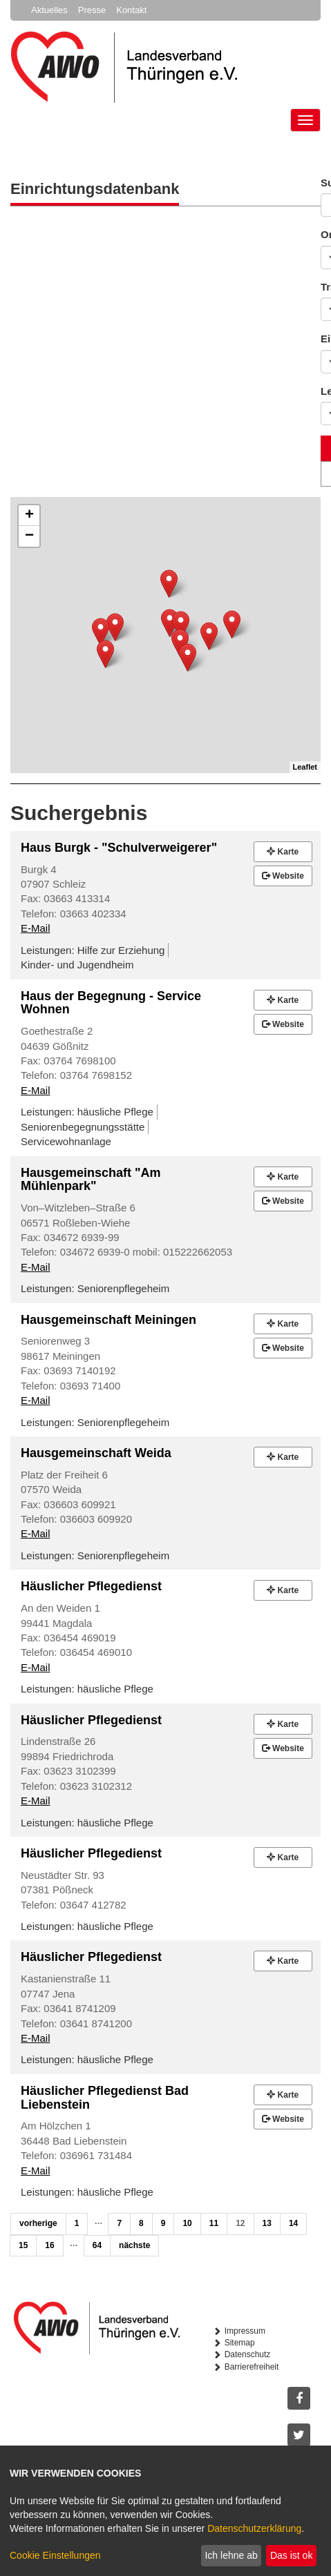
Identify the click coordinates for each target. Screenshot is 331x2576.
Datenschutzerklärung (254, 2528)
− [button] (29, 536)
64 (97, 2245)
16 (49, 2245)
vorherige (38, 2223)
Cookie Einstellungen (55, 2555)
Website (283, 876)
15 (23, 2245)
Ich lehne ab (231, 2555)
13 (267, 2223)
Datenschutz (248, 2354)
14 (293, 2223)
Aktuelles (49, 10)
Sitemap (240, 2343)
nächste (134, 2245)
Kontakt (131, 10)
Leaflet (305, 767)
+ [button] (29, 515)
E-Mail (35, 928)
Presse (92, 10)
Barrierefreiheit (252, 2367)
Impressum (245, 2331)
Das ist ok (291, 2555)
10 (186, 2223)
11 (213, 2223)
